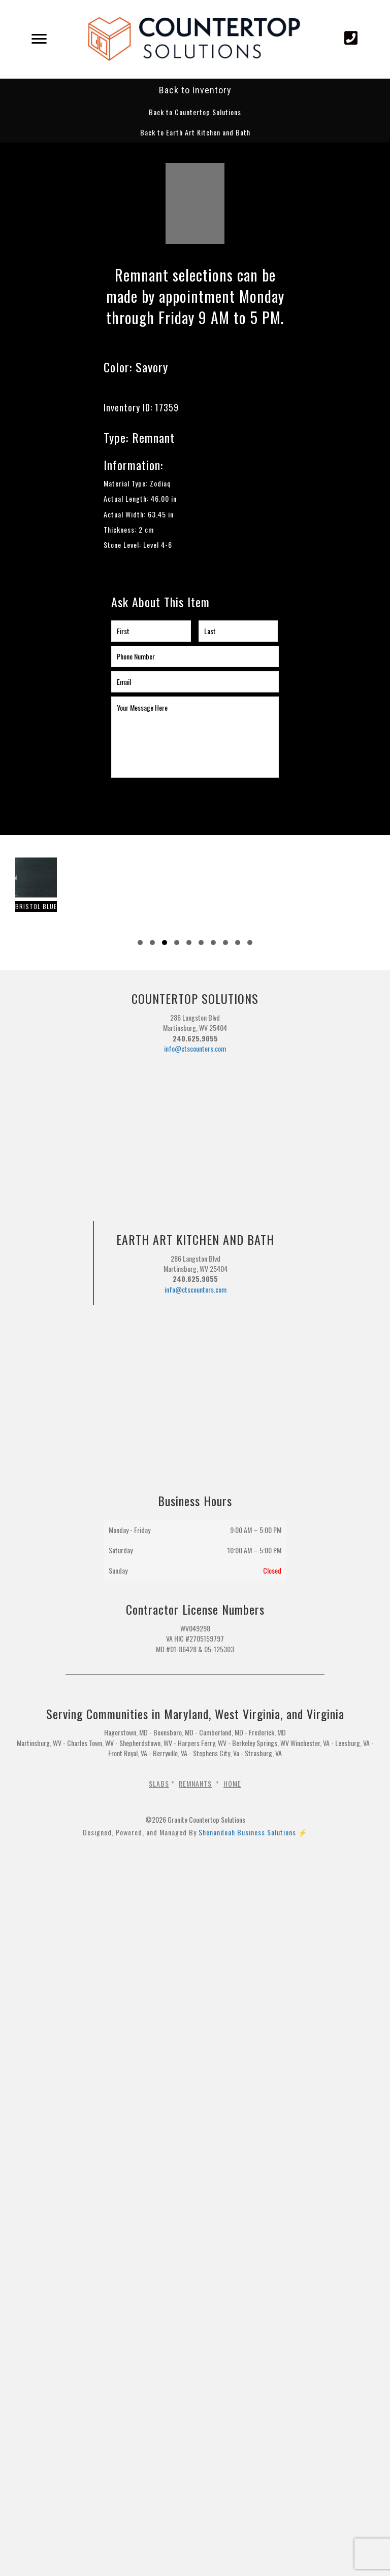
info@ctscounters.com (195, 1048)
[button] (195, 112)
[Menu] (39, 39)
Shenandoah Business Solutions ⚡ (253, 1832)
